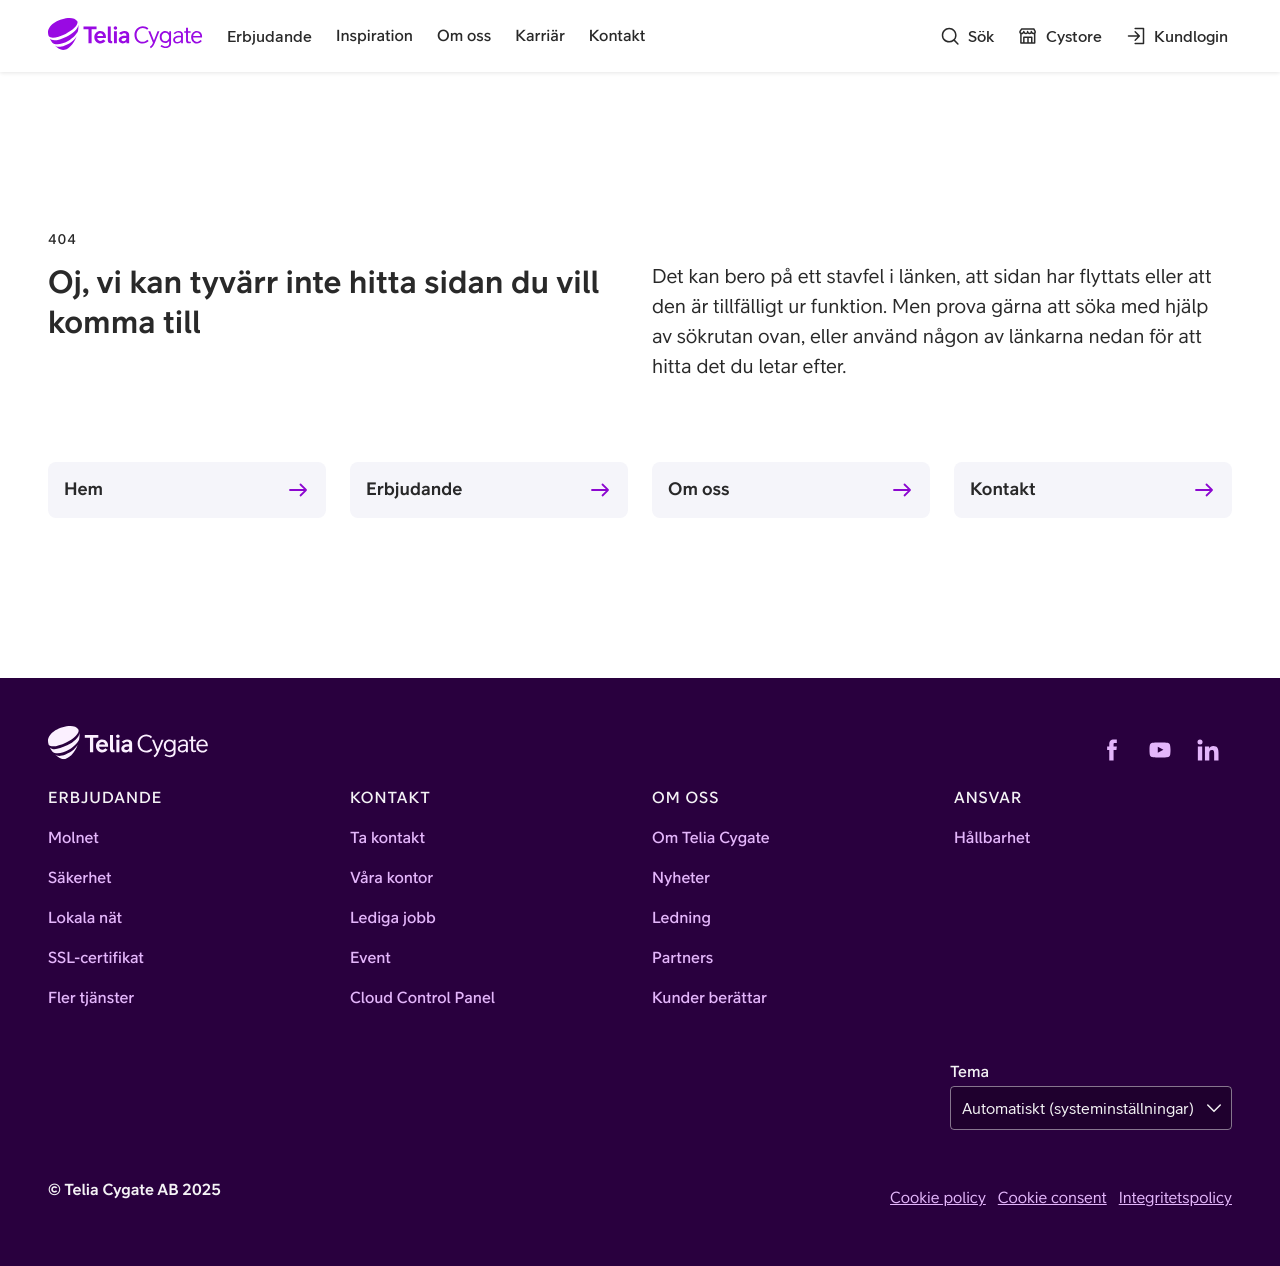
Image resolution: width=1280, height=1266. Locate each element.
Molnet (73, 838)
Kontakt (1003, 488)
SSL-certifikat (96, 958)
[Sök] (967, 36)
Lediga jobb (393, 918)
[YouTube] (1160, 750)
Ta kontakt (387, 838)
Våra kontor (391, 878)
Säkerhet (80, 878)
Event (370, 958)
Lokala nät (85, 918)
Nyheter (681, 878)
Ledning (681, 918)
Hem (83, 488)
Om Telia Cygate (711, 838)
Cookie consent (1052, 1198)
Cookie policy (938, 1198)
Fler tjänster (91, 998)
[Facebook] (1112, 750)
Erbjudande (414, 488)
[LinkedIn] (1208, 750)
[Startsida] (125, 36)
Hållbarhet (992, 838)
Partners (682, 958)
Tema (969, 1072)
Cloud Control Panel (422, 998)
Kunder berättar (709, 998)
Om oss (699, 488)
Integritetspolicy (1175, 1198)
